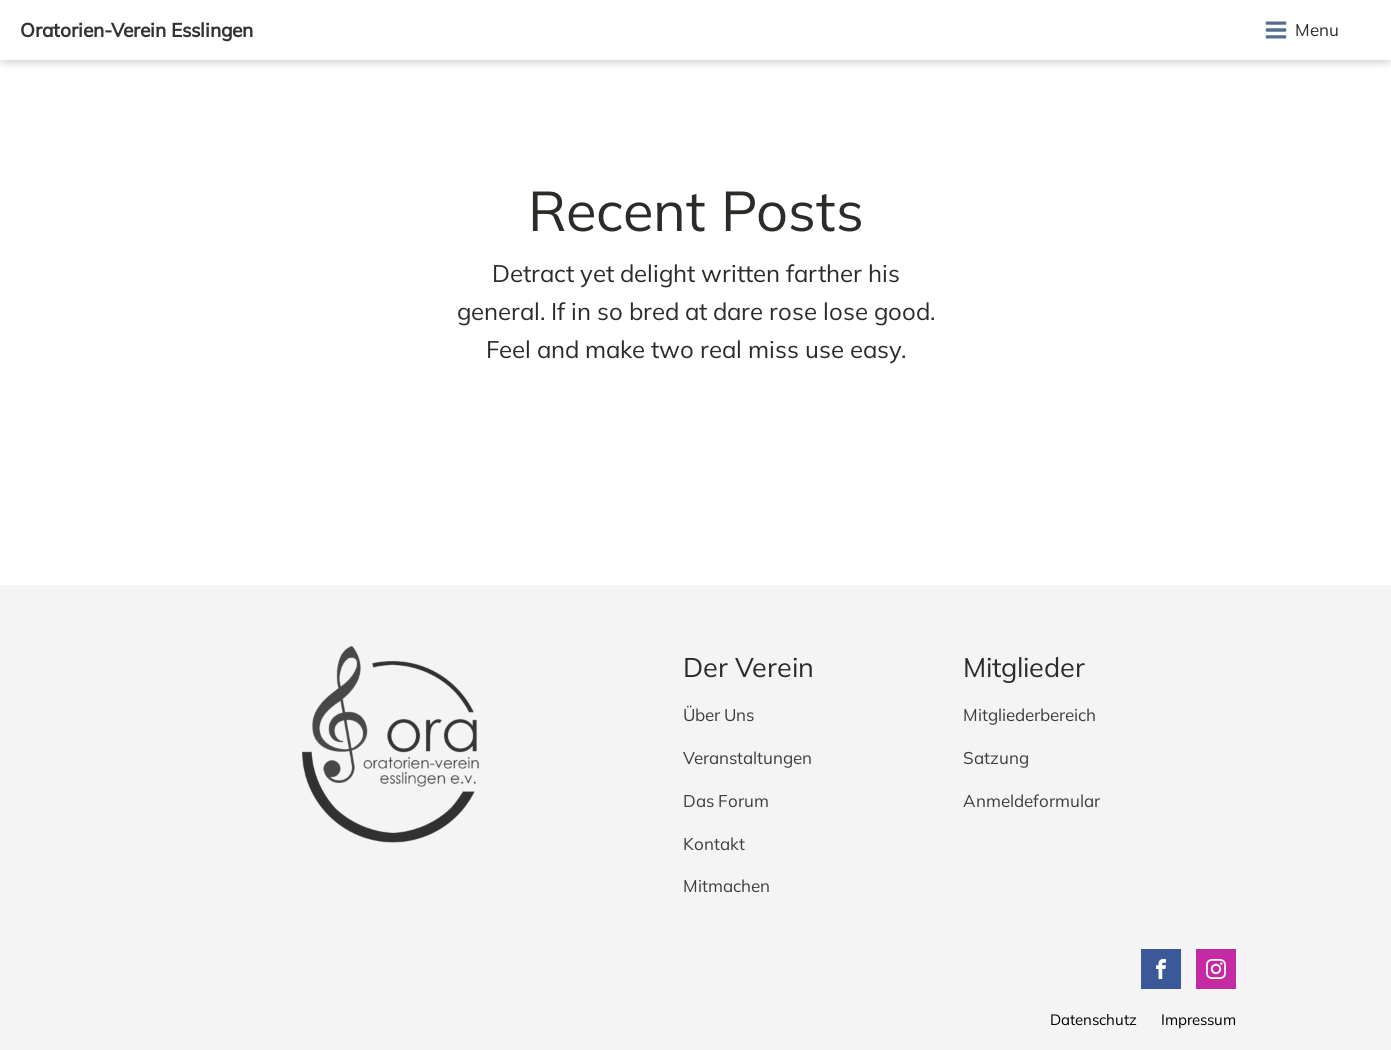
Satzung (996, 758)
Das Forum (726, 801)
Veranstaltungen (747, 758)
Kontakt (714, 844)
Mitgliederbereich (1029, 715)
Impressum (1198, 1019)
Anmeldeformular (1031, 801)
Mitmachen (726, 886)
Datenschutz (1093, 1019)
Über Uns (718, 715)
